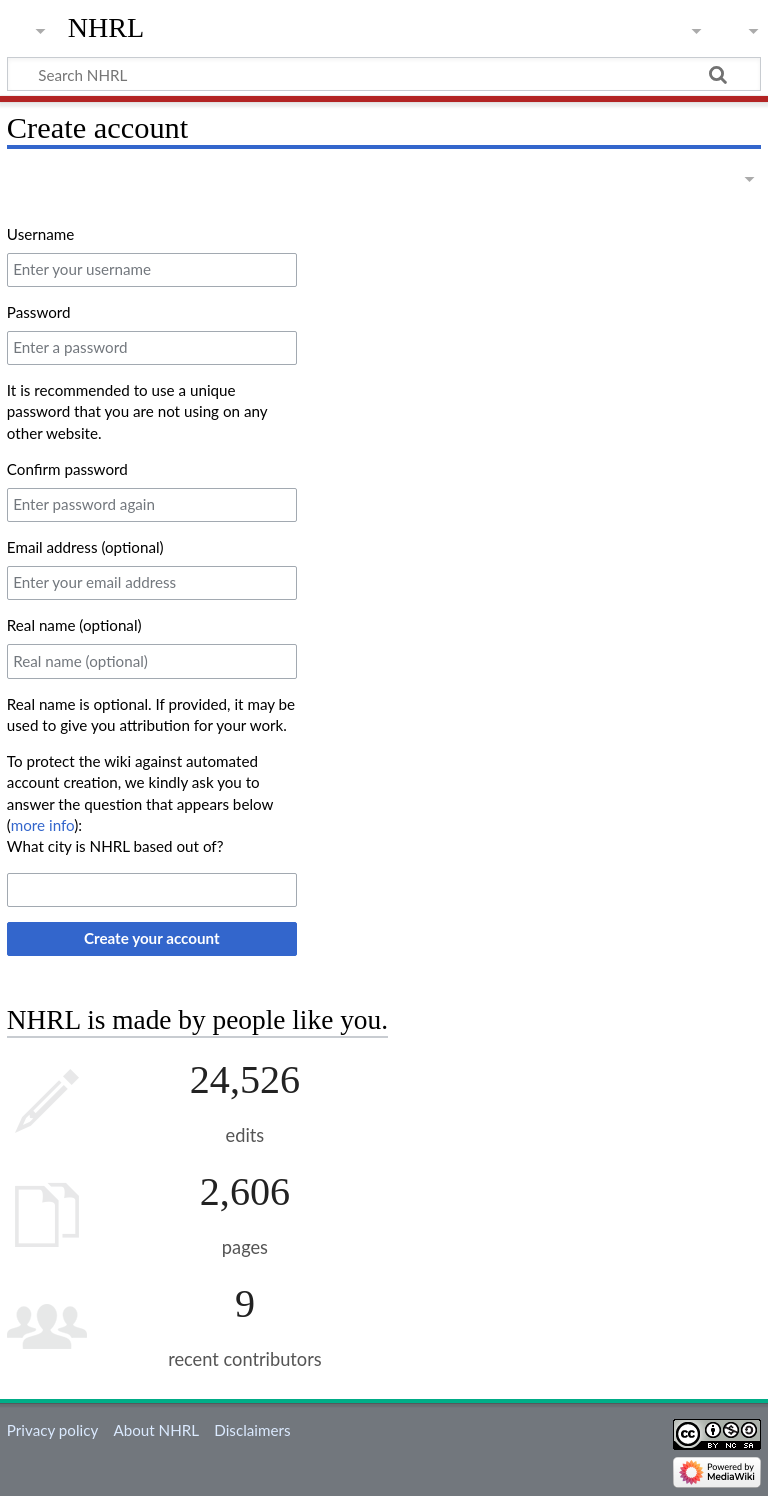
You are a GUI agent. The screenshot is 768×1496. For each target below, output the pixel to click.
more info (42, 825)
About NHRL (156, 1430)
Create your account (152, 938)
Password (39, 312)
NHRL (106, 27)
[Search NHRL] (384, 74)
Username (40, 234)
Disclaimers (252, 1430)
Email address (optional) (85, 547)
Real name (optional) (74, 625)
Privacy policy (52, 1430)
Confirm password (67, 469)
